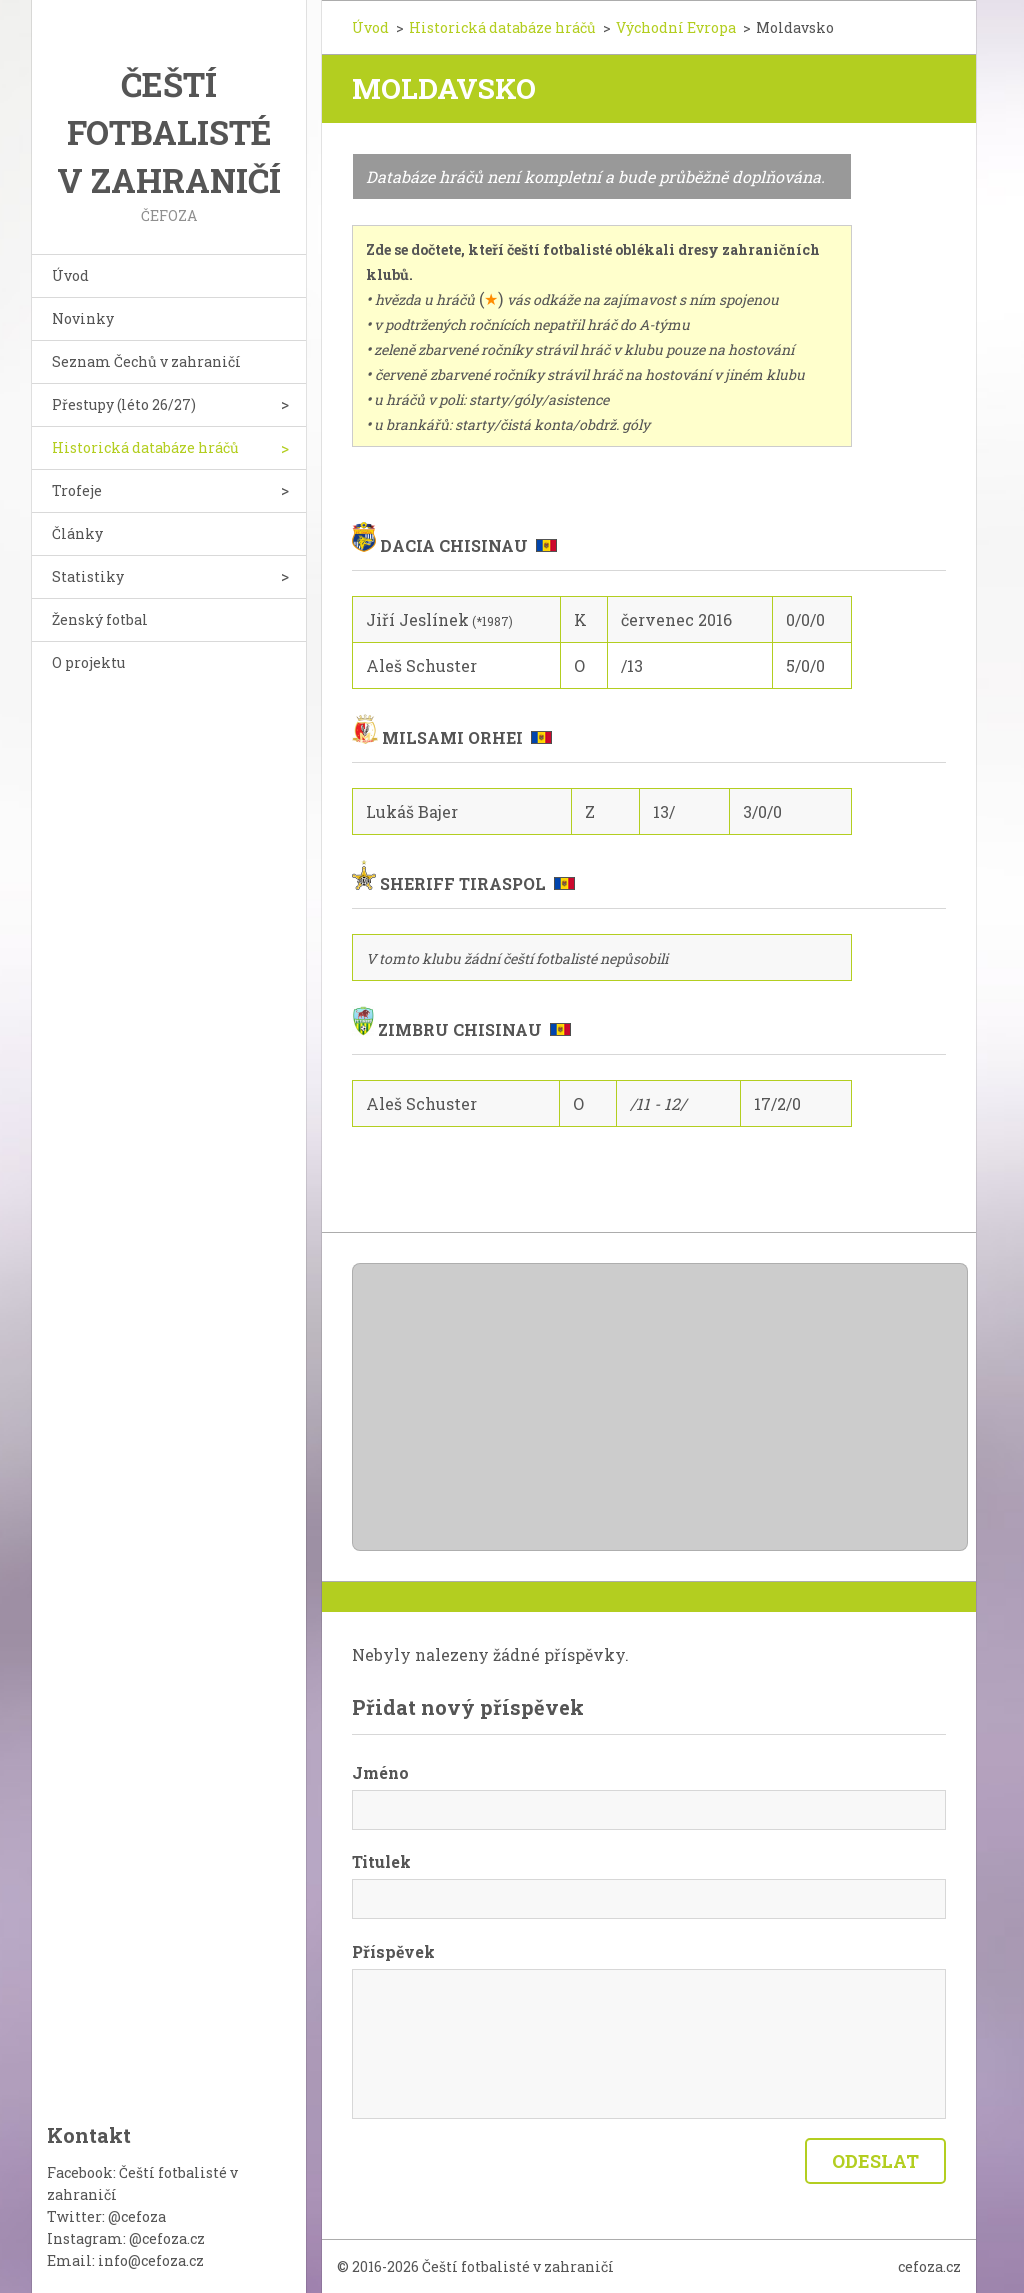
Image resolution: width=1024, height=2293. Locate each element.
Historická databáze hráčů (145, 447)
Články (77, 533)
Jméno (380, 1772)
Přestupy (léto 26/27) (124, 404)
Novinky (83, 318)
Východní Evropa (676, 27)
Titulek (381, 1861)
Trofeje (77, 490)
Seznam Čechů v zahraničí (146, 361)
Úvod (70, 275)
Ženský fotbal (100, 619)
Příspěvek (393, 1951)
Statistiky (88, 576)
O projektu (88, 662)
